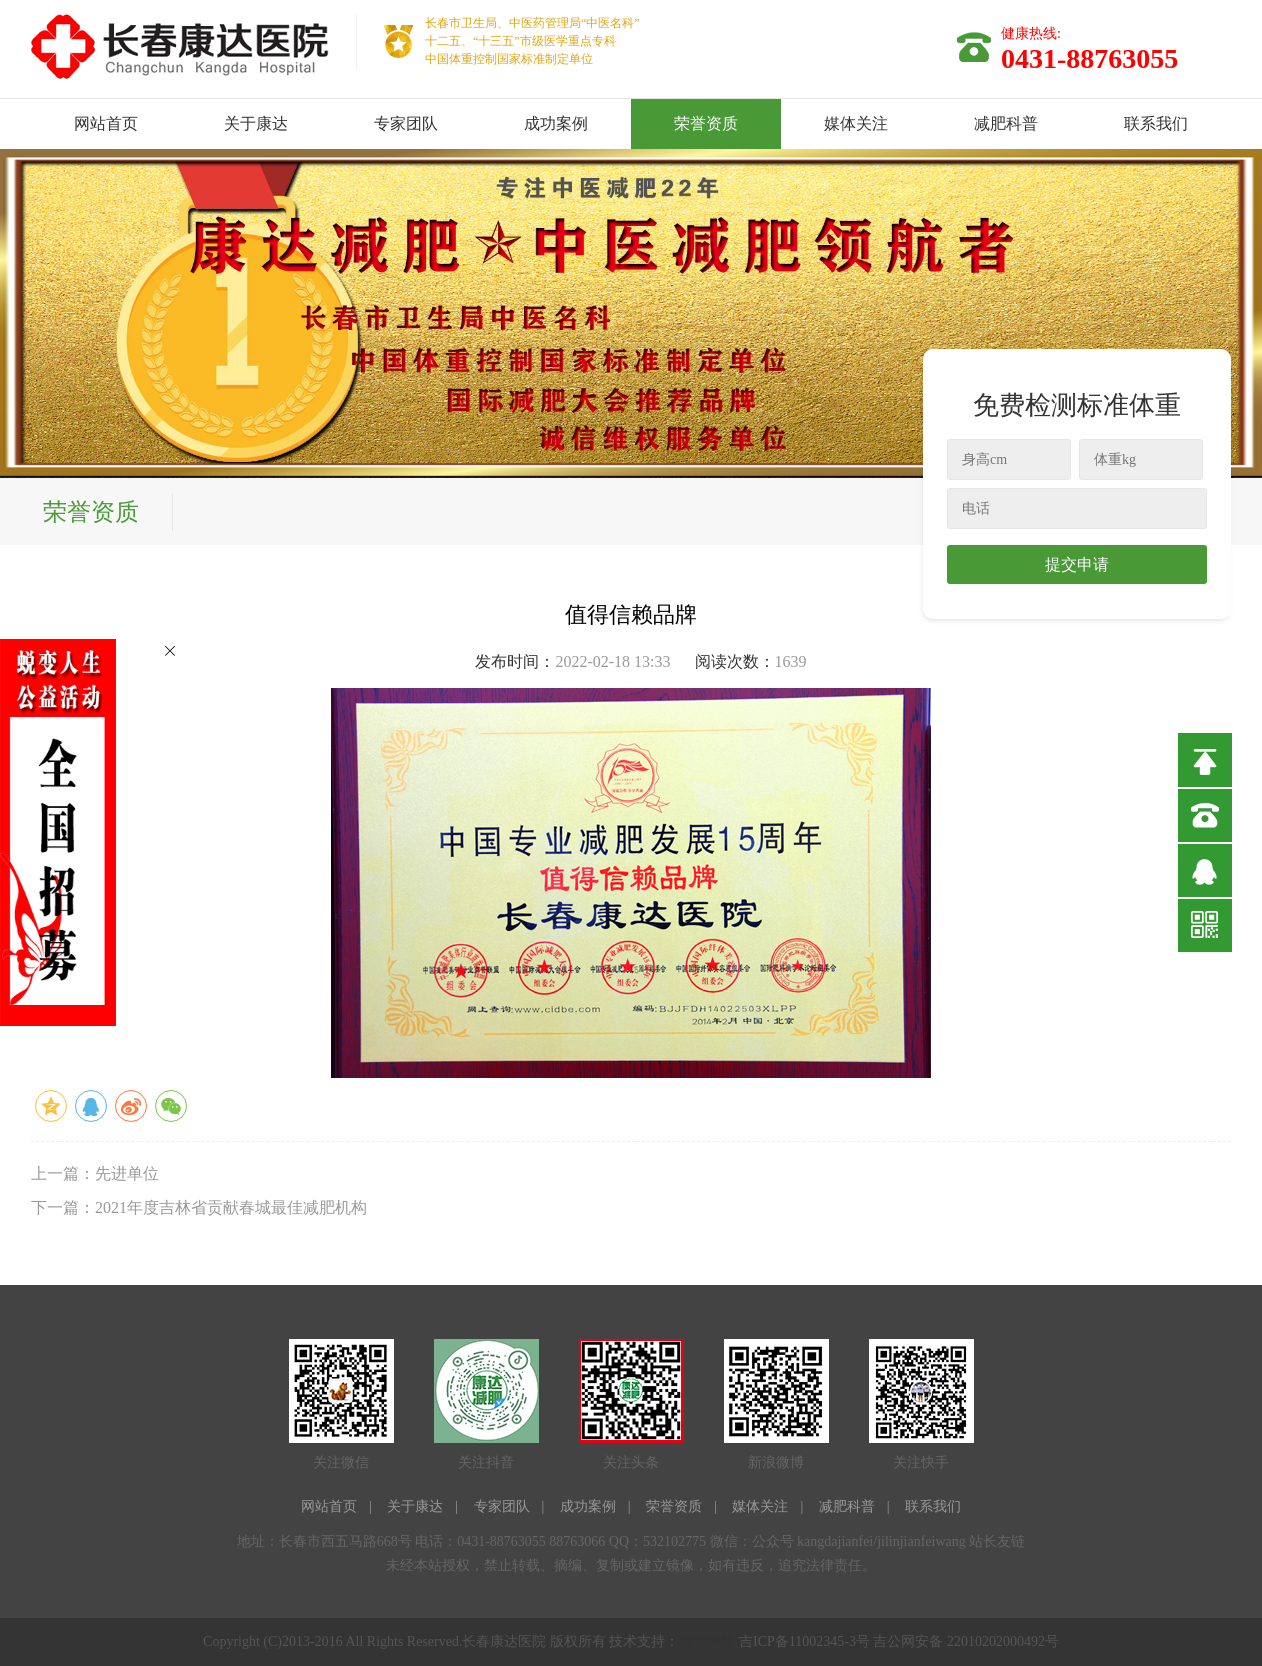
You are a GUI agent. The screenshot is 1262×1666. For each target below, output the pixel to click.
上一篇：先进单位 (95, 1173)
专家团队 (406, 123)
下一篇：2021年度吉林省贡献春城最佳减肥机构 (199, 1207)
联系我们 (1156, 123)
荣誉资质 (706, 123)
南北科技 (707, 1641)
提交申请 (1077, 564)
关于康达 (256, 123)
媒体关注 (856, 123)
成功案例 (556, 123)
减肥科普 (1006, 123)
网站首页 (106, 123)
